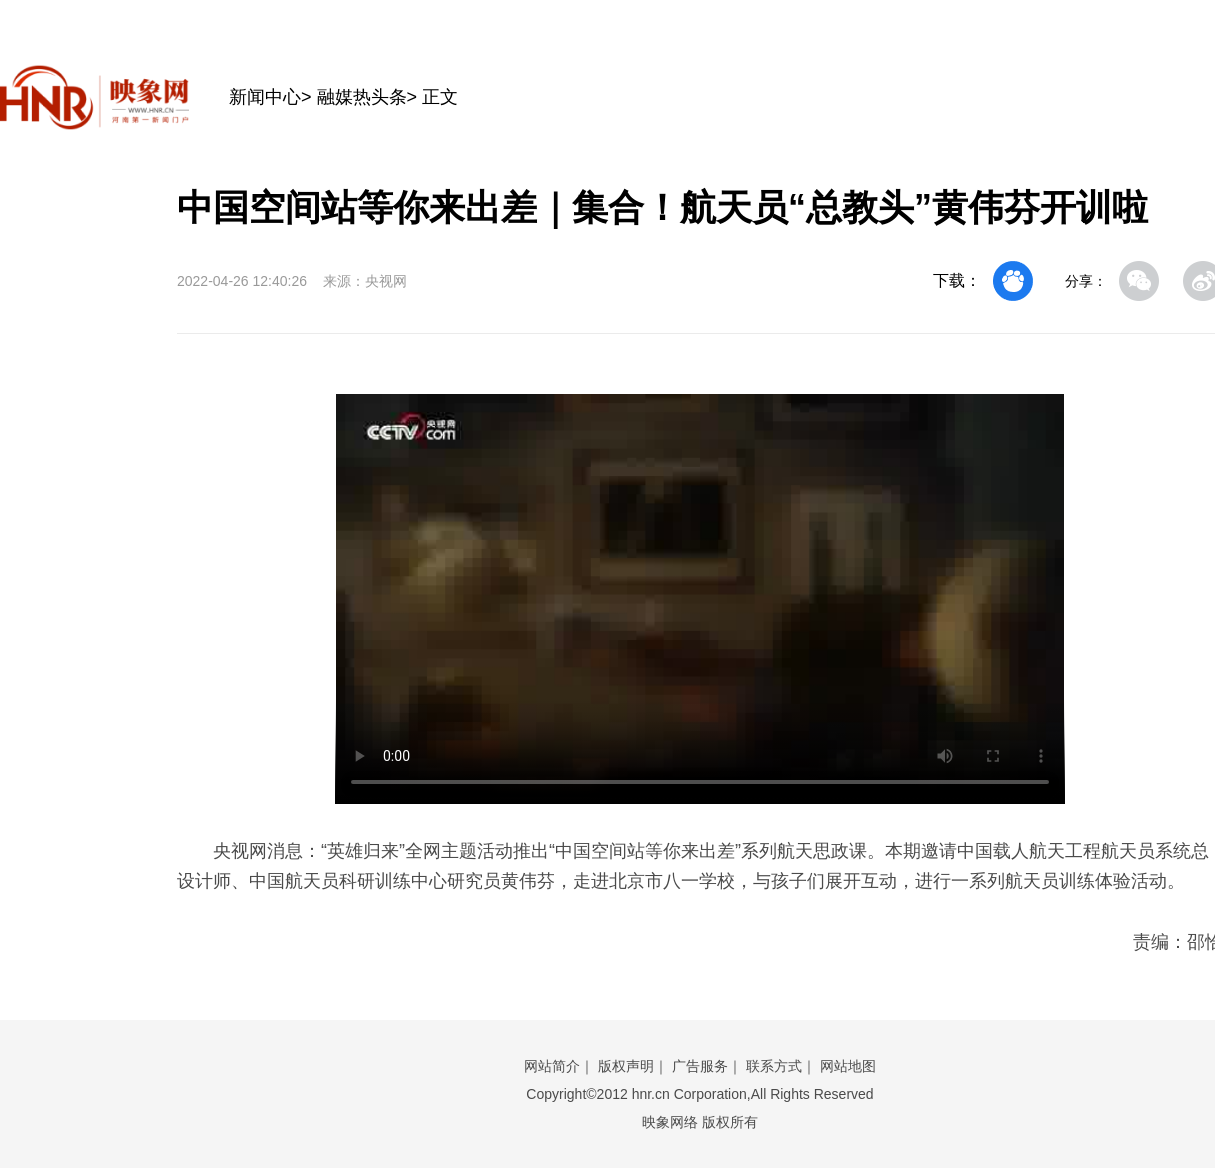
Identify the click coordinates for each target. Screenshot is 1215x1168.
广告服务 (700, 1066)
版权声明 (626, 1066)
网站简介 (552, 1066)
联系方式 (774, 1066)
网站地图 (848, 1066)
